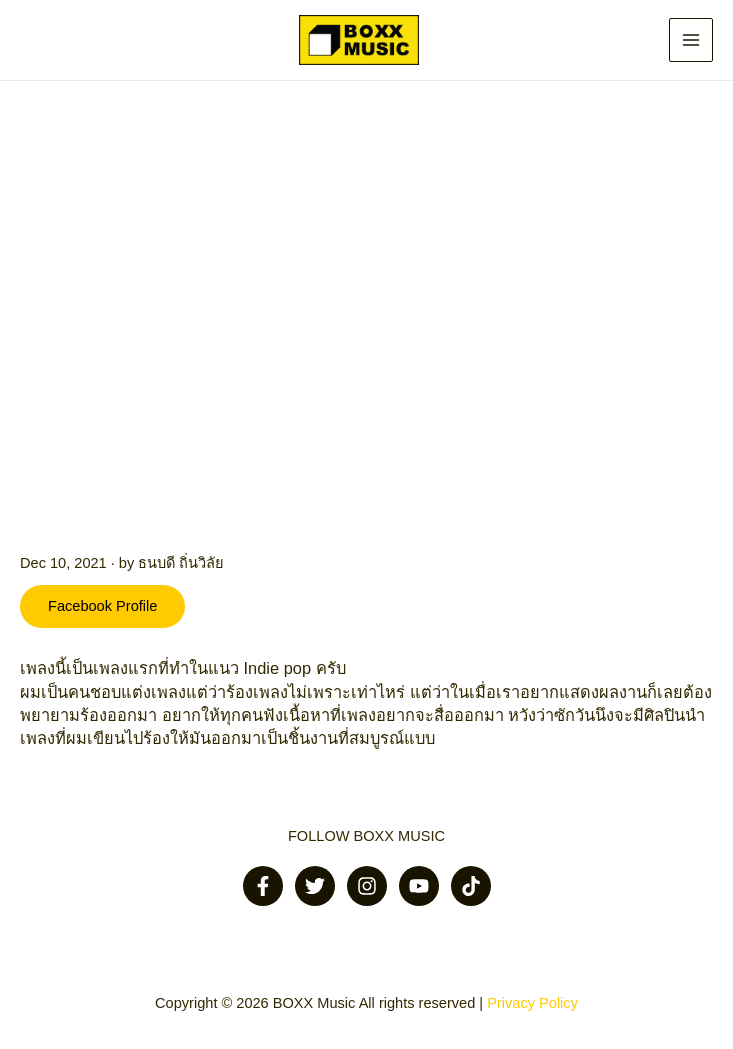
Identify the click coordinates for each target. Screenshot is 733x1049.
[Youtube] (419, 886)
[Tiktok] (471, 886)
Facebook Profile (102, 606)
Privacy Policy (532, 1003)
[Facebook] (263, 886)
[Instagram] (367, 886)
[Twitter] (315, 886)
